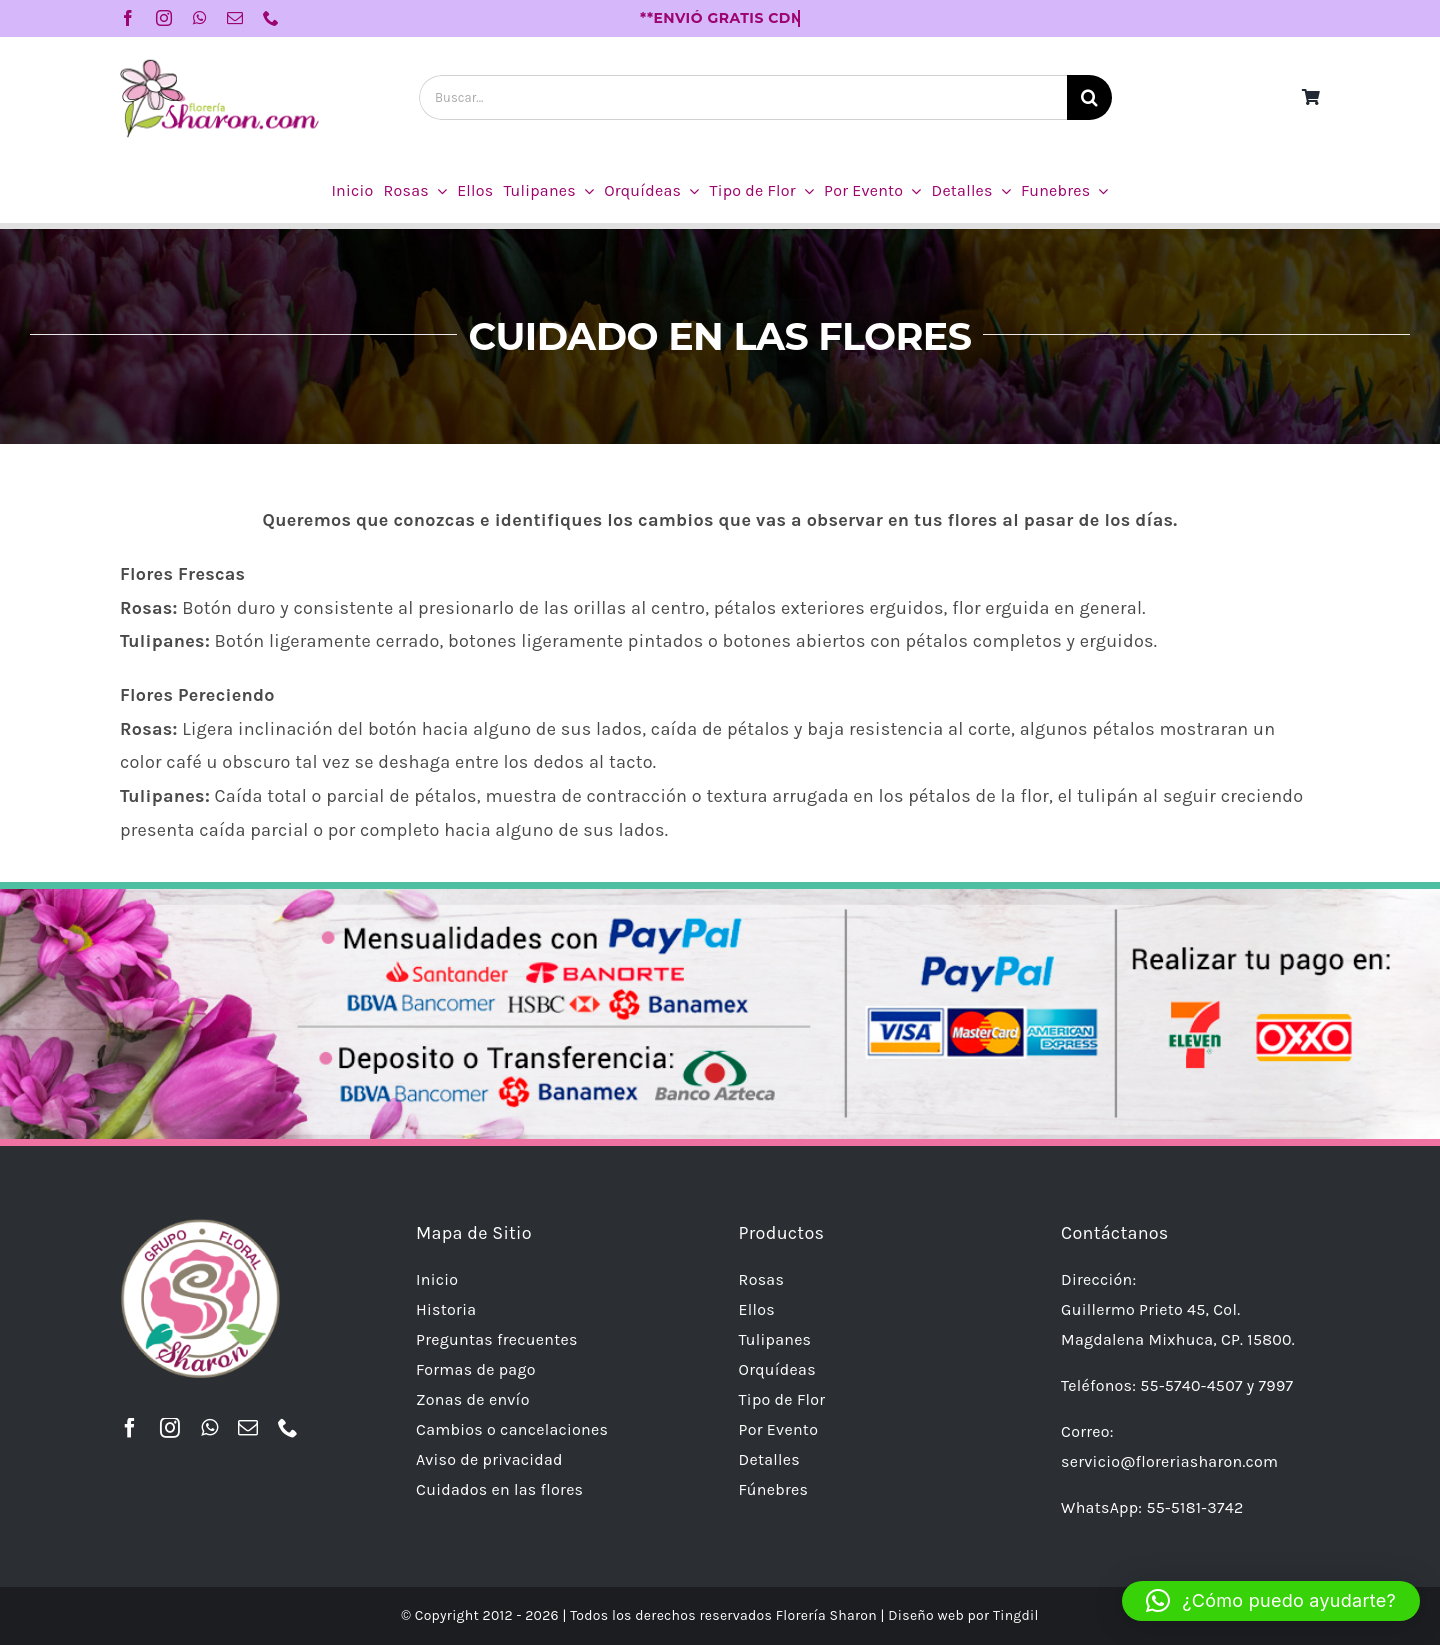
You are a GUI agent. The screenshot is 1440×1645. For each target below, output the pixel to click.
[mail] (235, 18)
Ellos (757, 1309)
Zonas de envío (473, 1399)
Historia (446, 1309)
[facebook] (128, 18)
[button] (1271, 1601)
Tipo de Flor (782, 1399)
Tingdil (1016, 1615)
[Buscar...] (743, 97)
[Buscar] (1089, 97)
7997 (1276, 1385)
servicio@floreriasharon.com (1169, 1461)
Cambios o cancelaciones (512, 1429)
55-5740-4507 (1191, 1385)
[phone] (271, 18)
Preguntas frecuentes (497, 1339)
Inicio (437, 1279)
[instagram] (164, 18)
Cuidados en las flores (499, 1489)
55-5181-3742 (1194, 1507)
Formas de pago (476, 1369)
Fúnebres (774, 1489)
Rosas (762, 1279)
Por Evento (779, 1429)
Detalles (769, 1459)
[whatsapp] (200, 18)
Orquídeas (777, 1369)
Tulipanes (775, 1339)
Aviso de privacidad (489, 1459)
